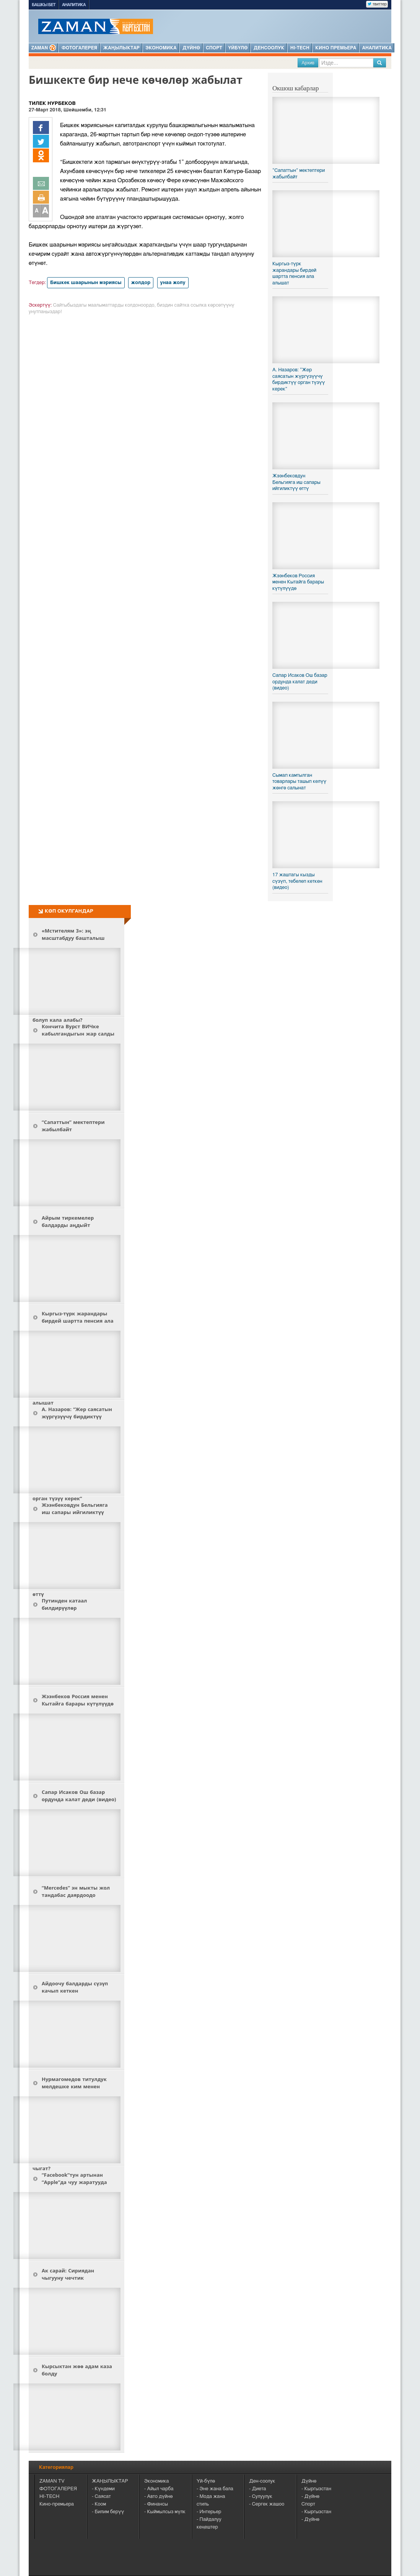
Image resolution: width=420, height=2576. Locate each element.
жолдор (140, 282)
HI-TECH (299, 48)
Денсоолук (269, 48)
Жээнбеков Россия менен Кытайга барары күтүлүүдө (298, 582)
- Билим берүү (108, 2511)
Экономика (160, 48)
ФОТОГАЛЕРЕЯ (58, 2488)
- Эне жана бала (215, 2488)
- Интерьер (209, 2511)
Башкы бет (43, 5)
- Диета (257, 2488)
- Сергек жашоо (266, 2504)
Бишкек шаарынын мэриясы (86, 282)
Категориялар (56, 2467)
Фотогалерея (79, 48)
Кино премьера (335, 48)
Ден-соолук (262, 2481)
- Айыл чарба (159, 2488)
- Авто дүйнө (158, 2496)
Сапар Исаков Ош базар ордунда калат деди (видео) (299, 682)
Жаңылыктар (121, 48)
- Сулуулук (260, 2496)
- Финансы (156, 2504)
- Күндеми (103, 2488)
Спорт (214, 48)
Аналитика (74, 5)
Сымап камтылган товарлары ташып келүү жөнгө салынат (299, 782)
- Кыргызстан (316, 2488)
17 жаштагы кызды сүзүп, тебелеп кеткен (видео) (297, 881)
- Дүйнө (310, 2496)
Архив (307, 62)
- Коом (99, 2504)
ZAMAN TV (52, 2481)
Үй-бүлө (206, 2481)
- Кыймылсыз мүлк (165, 2511)
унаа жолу (173, 282)
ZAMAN (43, 47)
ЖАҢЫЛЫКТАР (110, 2481)
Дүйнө (191, 48)
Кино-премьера (56, 2504)
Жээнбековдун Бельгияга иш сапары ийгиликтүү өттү (296, 482)
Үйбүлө (237, 48)
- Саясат (101, 2496)
